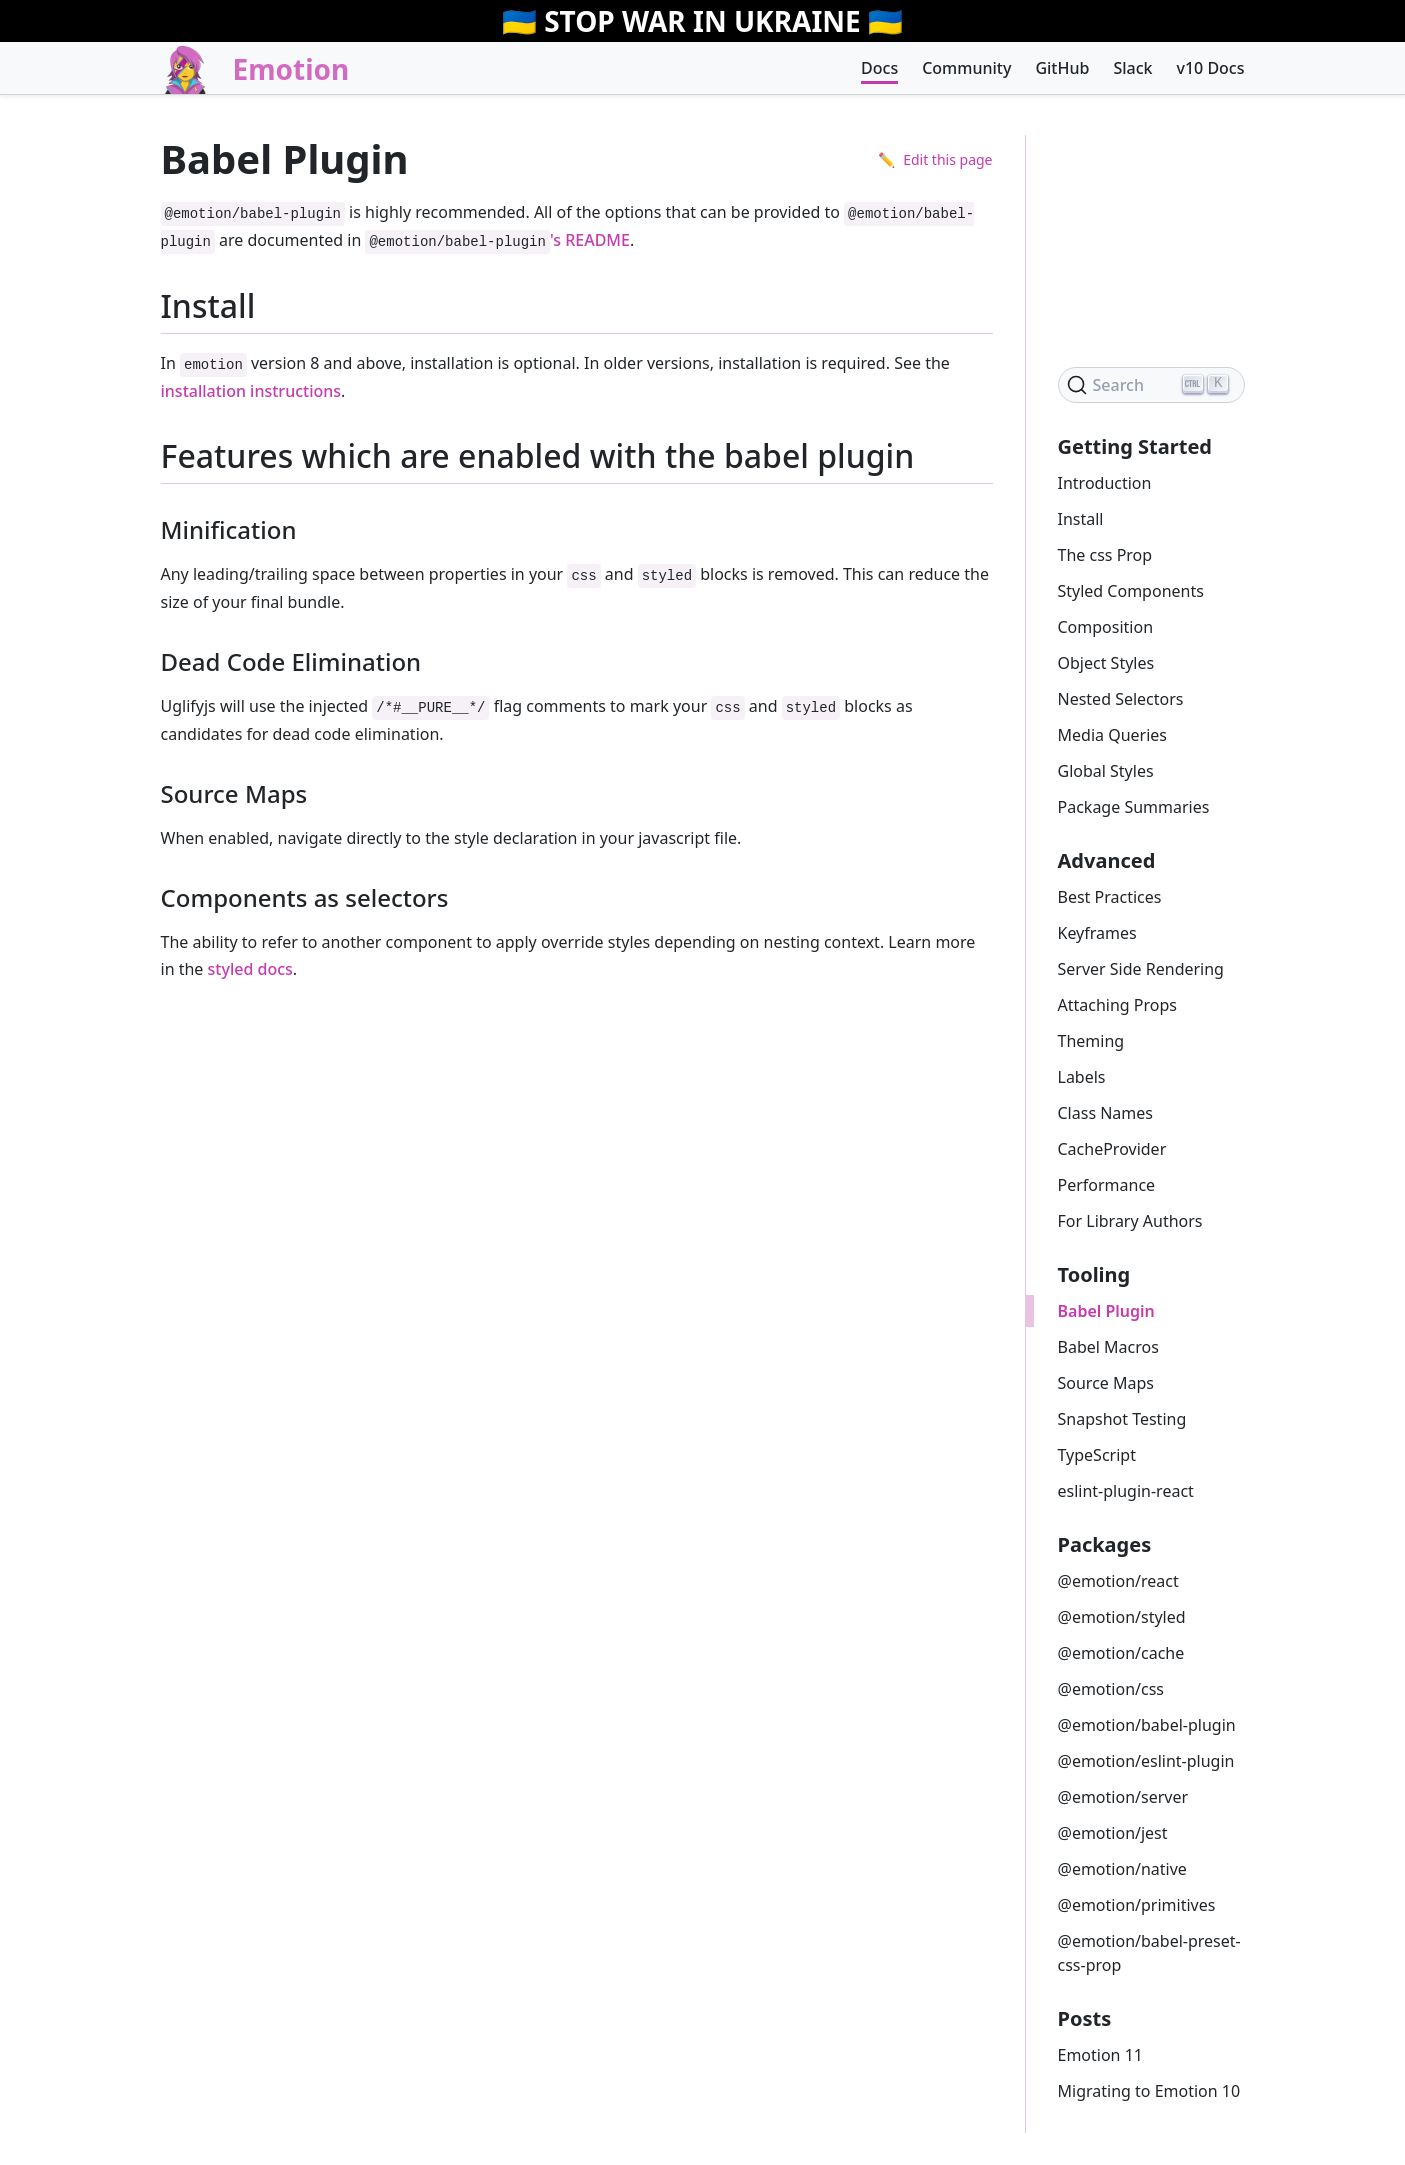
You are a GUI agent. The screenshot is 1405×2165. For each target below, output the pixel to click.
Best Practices (1110, 897)
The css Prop (1105, 555)
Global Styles (1106, 771)
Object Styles (1106, 663)
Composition (1106, 627)
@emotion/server (1123, 1797)
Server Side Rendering (1141, 969)
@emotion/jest (1113, 1833)
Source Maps (1106, 1383)
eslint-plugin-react (1126, 1491)
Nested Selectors (1121, 699)
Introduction (1105, 483)
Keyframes (1097, 933)
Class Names (1106, 1113)
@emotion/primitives (1137, 1905)
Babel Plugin (1106, 1311)
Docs (879, 68)
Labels (1082, 1077)
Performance (1107, 1185)
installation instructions (251, 391)
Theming (1091, 1041)
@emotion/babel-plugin (1147, 1725)
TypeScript (1097, 1455)
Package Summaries (1134, 807)
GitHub (1062, 68)
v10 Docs (1210, 68)
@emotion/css (1111, 1689)
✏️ (935, 159)
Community (966, 68)
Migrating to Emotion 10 (1149, 2091)
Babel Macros (1108, 1347)
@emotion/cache (1121, 1653)
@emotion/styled (1122, 1617)
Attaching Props (1118, 1005)
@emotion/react (1118, 1581)
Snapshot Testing (1122, 1419)
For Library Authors (1130, 1221)
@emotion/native (1122, 1869)
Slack (1132, 68)
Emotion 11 (1100, 2055)
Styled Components (1131, 591)
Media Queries (1112, 735)
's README (497, 240)
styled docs (250, 969)
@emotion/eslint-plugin (1146, 1761)
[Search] (1151, 385)
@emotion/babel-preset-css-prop (1149, 1953)
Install (1081, 519)
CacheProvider (1112, 1149)
